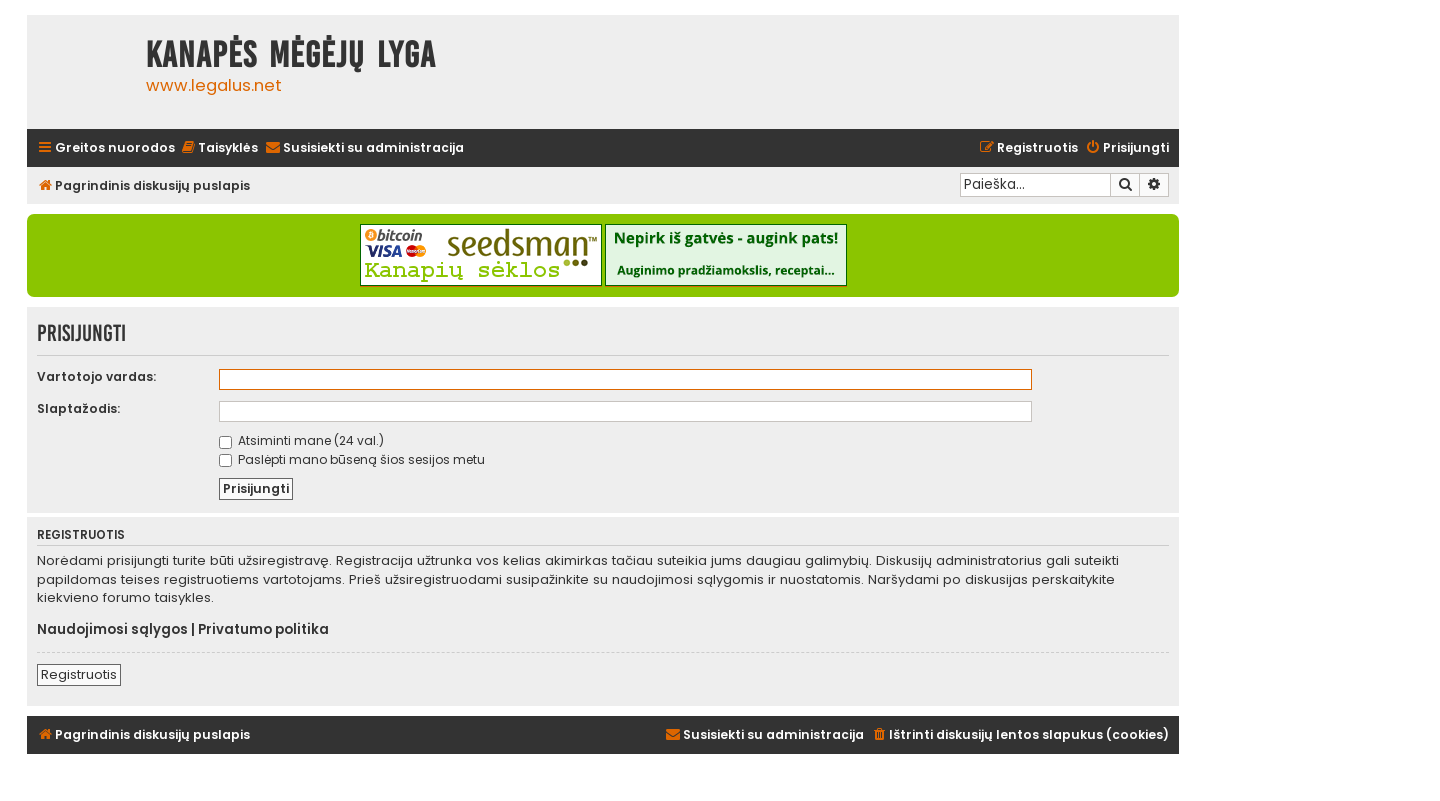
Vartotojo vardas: (96, 376)
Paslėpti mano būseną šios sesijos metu (352, 459)
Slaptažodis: (78, 408)
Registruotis (79, 674)
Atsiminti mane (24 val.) (301, 440)
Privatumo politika (263, 630)
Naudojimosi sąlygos (112, 630)
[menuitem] (219, 148)
